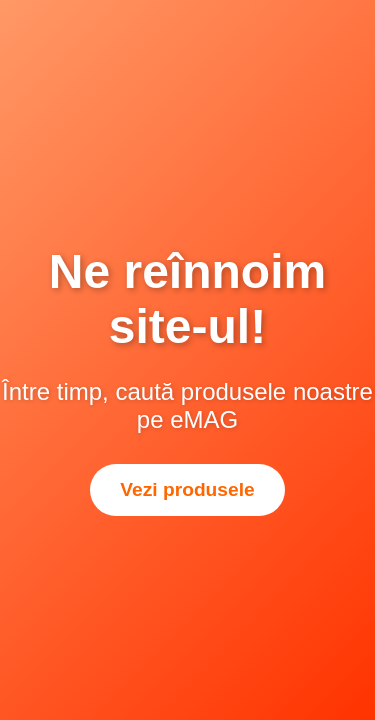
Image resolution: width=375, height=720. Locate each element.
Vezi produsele (187, 489)
